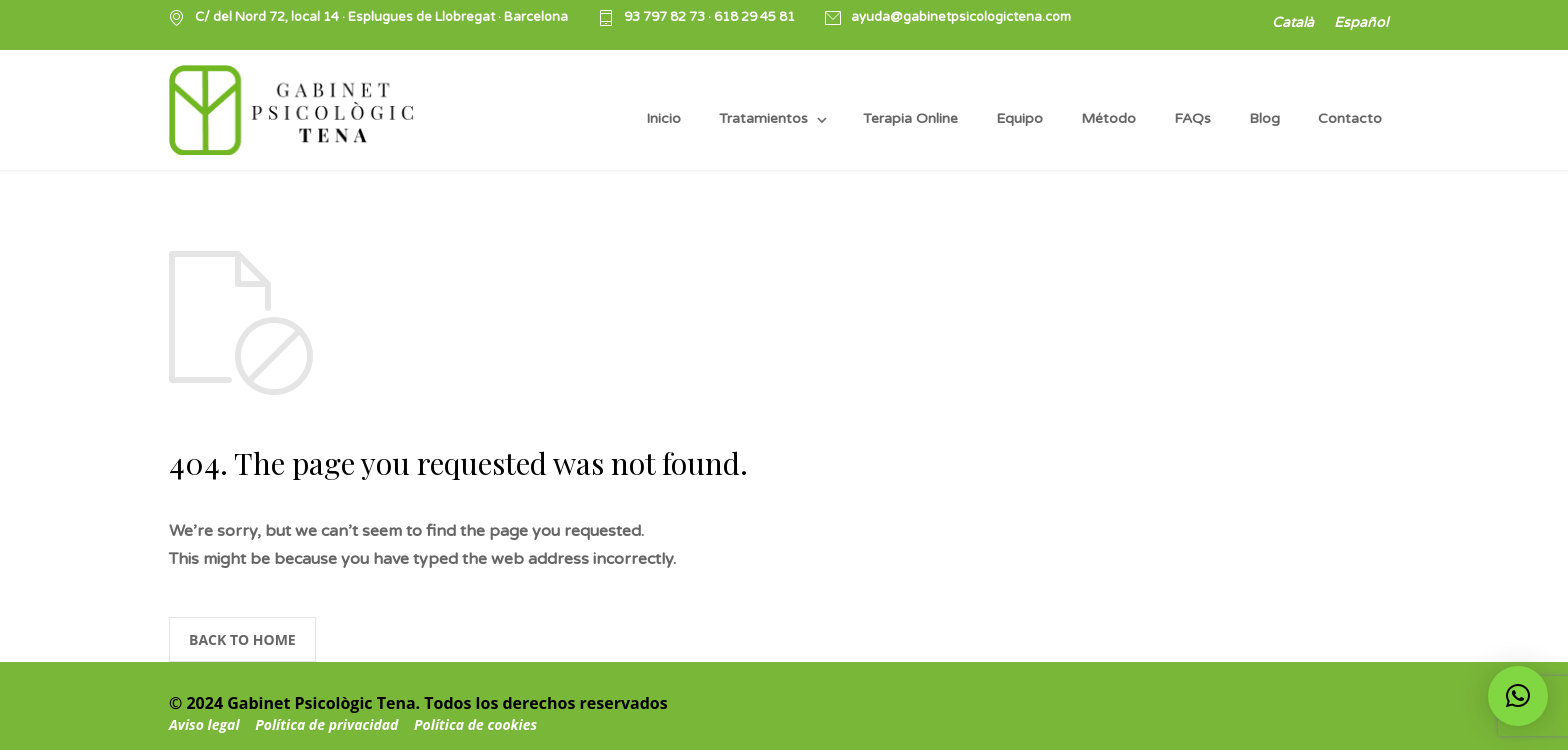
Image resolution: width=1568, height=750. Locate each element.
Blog (1264, 118)
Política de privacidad (328, 724)
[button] (1518, 696)
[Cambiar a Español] (1361, 23)
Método (1108, 118)
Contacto (1350, 118)
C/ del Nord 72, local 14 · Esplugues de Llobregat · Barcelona (381, 17)
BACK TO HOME (242, 639)
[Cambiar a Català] (1293, 23)
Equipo (1019, 118)
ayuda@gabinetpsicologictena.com (961, 17)
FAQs (1192, 118)
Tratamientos (763, 118)
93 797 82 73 (666, 17)
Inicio (663, 118)
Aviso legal (204, 724)
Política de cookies (475, 724)
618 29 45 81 (754, 17)
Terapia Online (910, 118)
